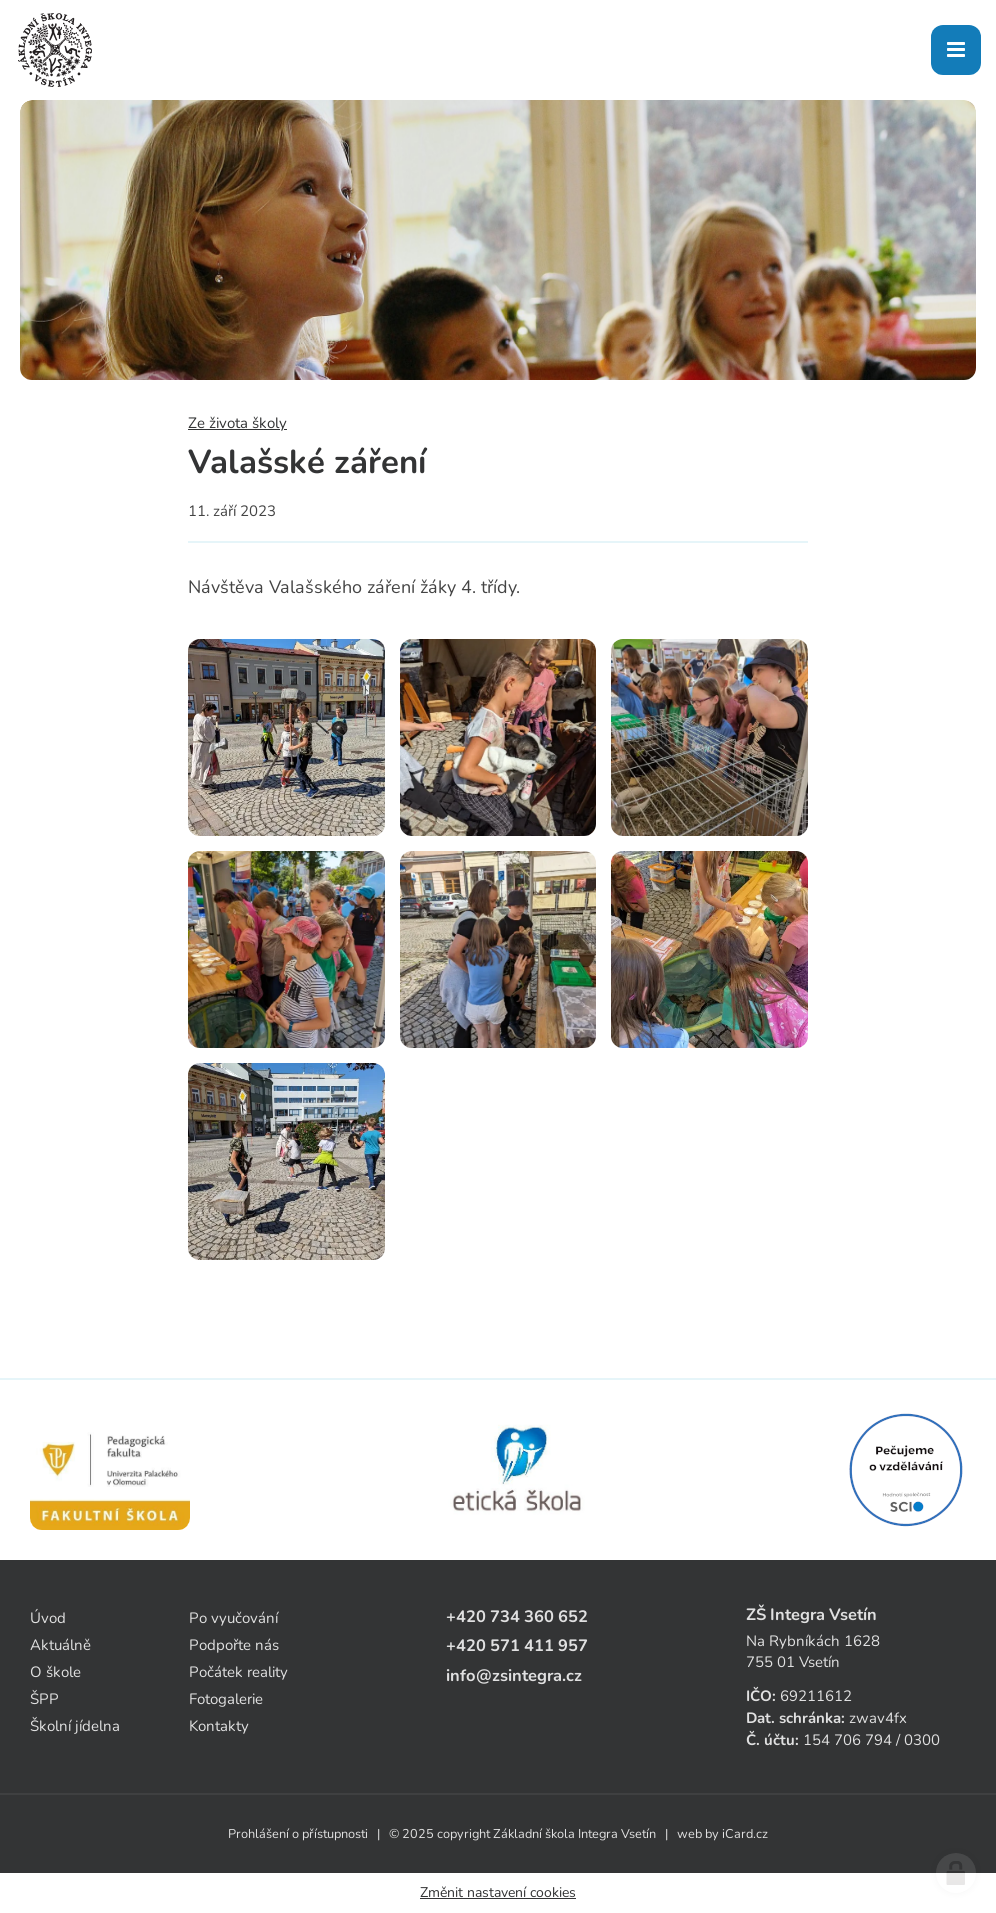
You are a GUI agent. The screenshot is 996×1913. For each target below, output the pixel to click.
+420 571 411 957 (517, 1645)
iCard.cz (745, 1834)
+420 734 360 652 (517, 1616)
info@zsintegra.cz (514, 1675)
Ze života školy (237, 423)
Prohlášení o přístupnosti (298, 1834)
